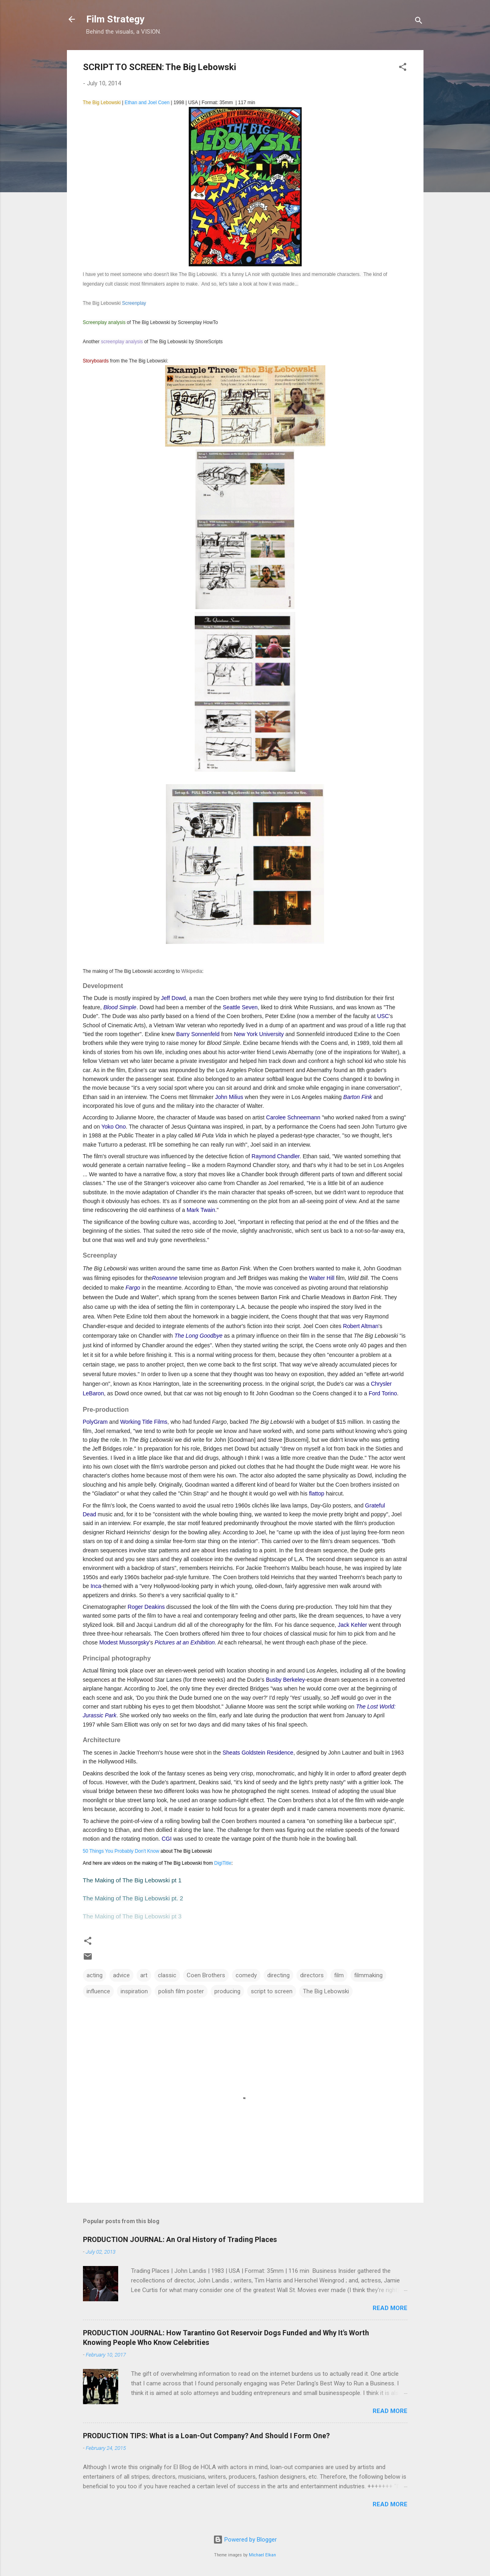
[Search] (418, 22)
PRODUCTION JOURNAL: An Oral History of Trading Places (180, 2239)
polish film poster (181, 1991)
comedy (246, 1975)
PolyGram (95, 1422)
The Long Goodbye (198, 1335)
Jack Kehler (352, 1625)
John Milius (229, 1097)
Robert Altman (361, 1326)
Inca (96, 1586)
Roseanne (164, 1278)
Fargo (132, 1287)
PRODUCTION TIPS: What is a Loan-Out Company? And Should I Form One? (206, 2435)
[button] (402, 68)
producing (227, 1991)
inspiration (134, 1991)
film (339, 1975)
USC (383, 1016)
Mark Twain (201, 1210)
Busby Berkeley (285, 1679)
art (143, 1975)
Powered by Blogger (245, 2539)
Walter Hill (321, 1278)
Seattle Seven (240, 1007)
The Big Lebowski (326, 1991)
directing (278, 1975)
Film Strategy (115, 19)
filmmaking (368, 1975)
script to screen (271, 1991)
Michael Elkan (262, 2555)
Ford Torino (383, 1393)
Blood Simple (120, 1007)
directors (312, 1975)
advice (121, 1975)
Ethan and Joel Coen (147, 102)
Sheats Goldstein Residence (257, 1752)
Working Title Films (143, 1422)
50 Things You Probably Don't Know (121, 1851)
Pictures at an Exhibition (185, 1642)
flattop (316, 1493)
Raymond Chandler (276, 1156)
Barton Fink (357, 1097)
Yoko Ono (113, 1126)
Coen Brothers (206, 1975)
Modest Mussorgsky (124, 1642)
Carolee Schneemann (293, 1117)
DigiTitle (222, 1863)
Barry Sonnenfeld (198, 1034)
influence (98, 1991)
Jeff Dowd (173, 998)
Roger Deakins (146, 1607)
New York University (259, 1034)
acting (95, 1975)
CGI (166, 1838)
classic (167, 1975)
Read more (390, 2308)
